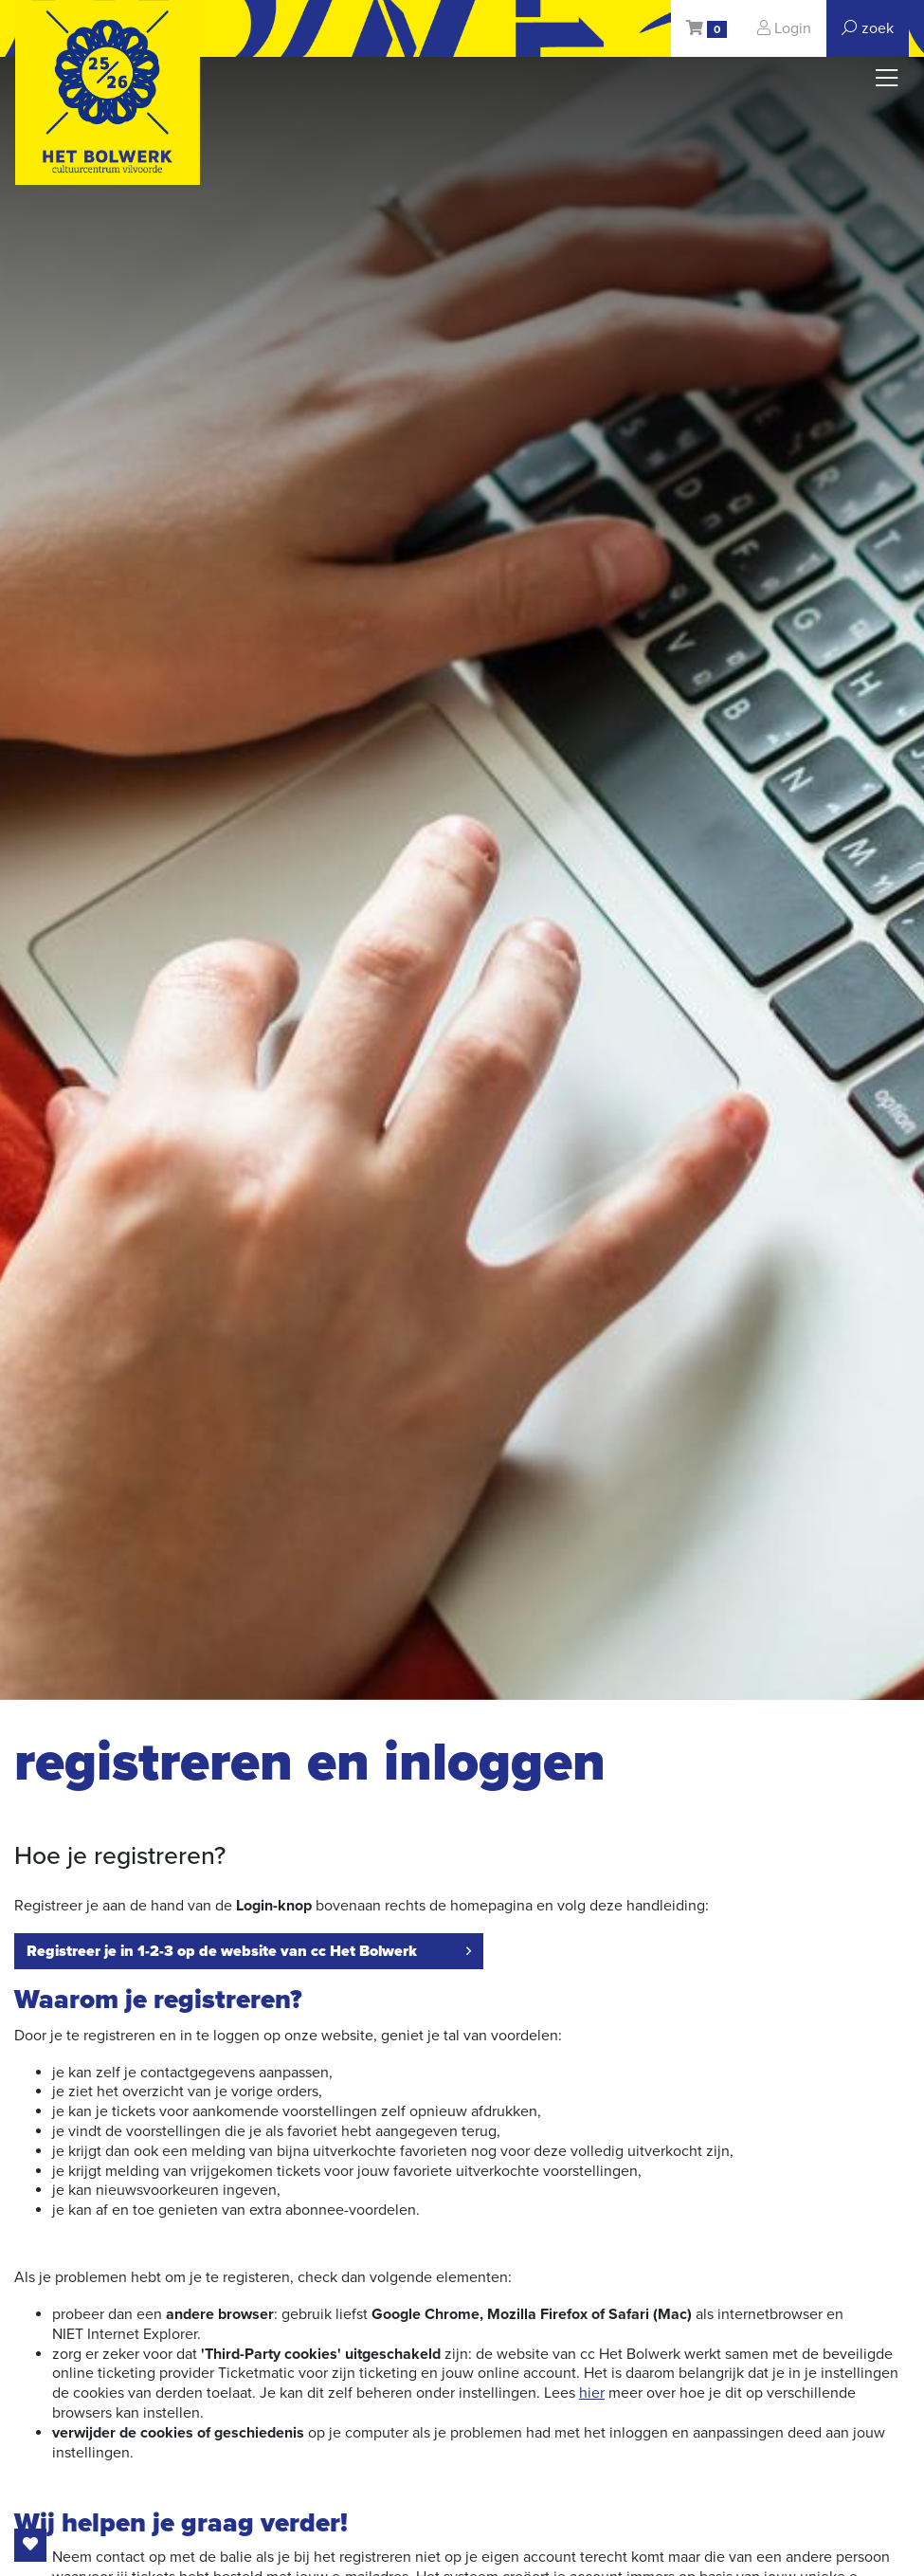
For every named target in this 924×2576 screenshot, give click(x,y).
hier (592, 2393)
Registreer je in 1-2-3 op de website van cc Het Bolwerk (249, 1951)
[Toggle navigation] (886, 78)
